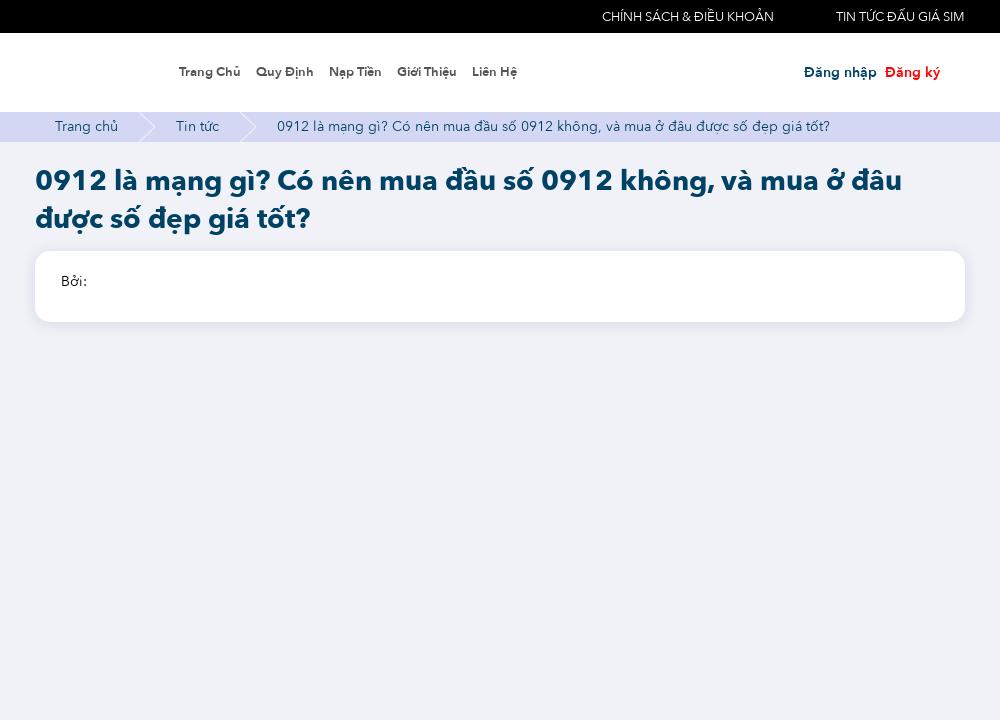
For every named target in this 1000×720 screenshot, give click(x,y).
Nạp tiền (355, 72)
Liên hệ (494, 72)
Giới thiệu (427, 72)
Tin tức (197, 126)
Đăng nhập (840, 72)
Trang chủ (210, 72)
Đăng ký (912, 72)
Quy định (285, 72)
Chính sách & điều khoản (688, 17)
